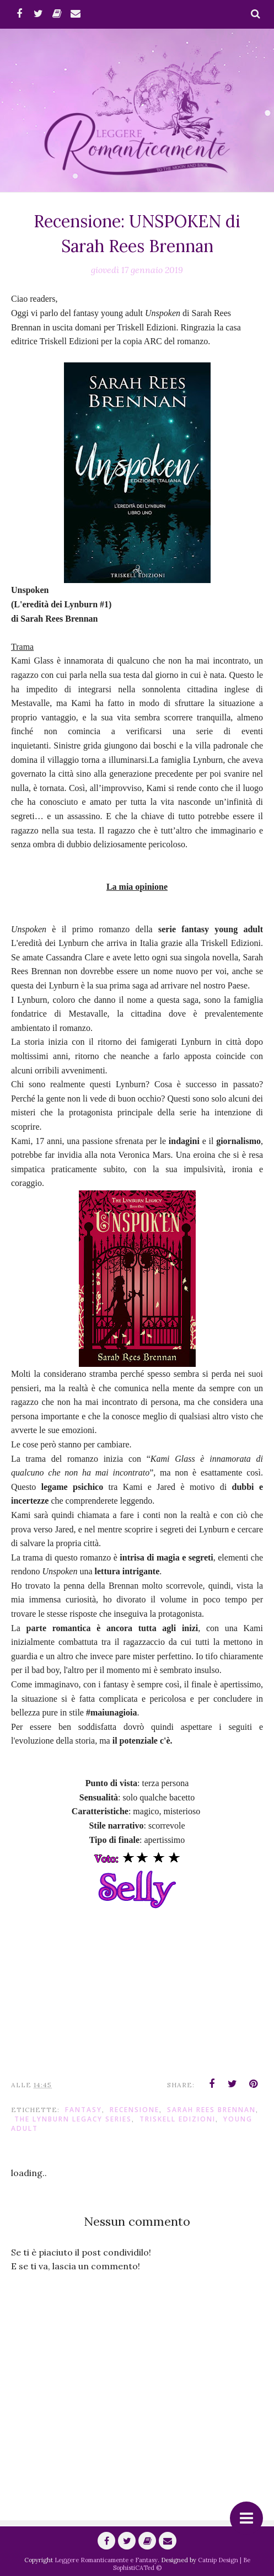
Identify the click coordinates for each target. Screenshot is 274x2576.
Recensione (134, 2109)
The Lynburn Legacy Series (73, 2119)
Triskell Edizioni (177, 2119)
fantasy (83, 2109)
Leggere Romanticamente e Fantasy (106, 2560)
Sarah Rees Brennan (211, 2109)
